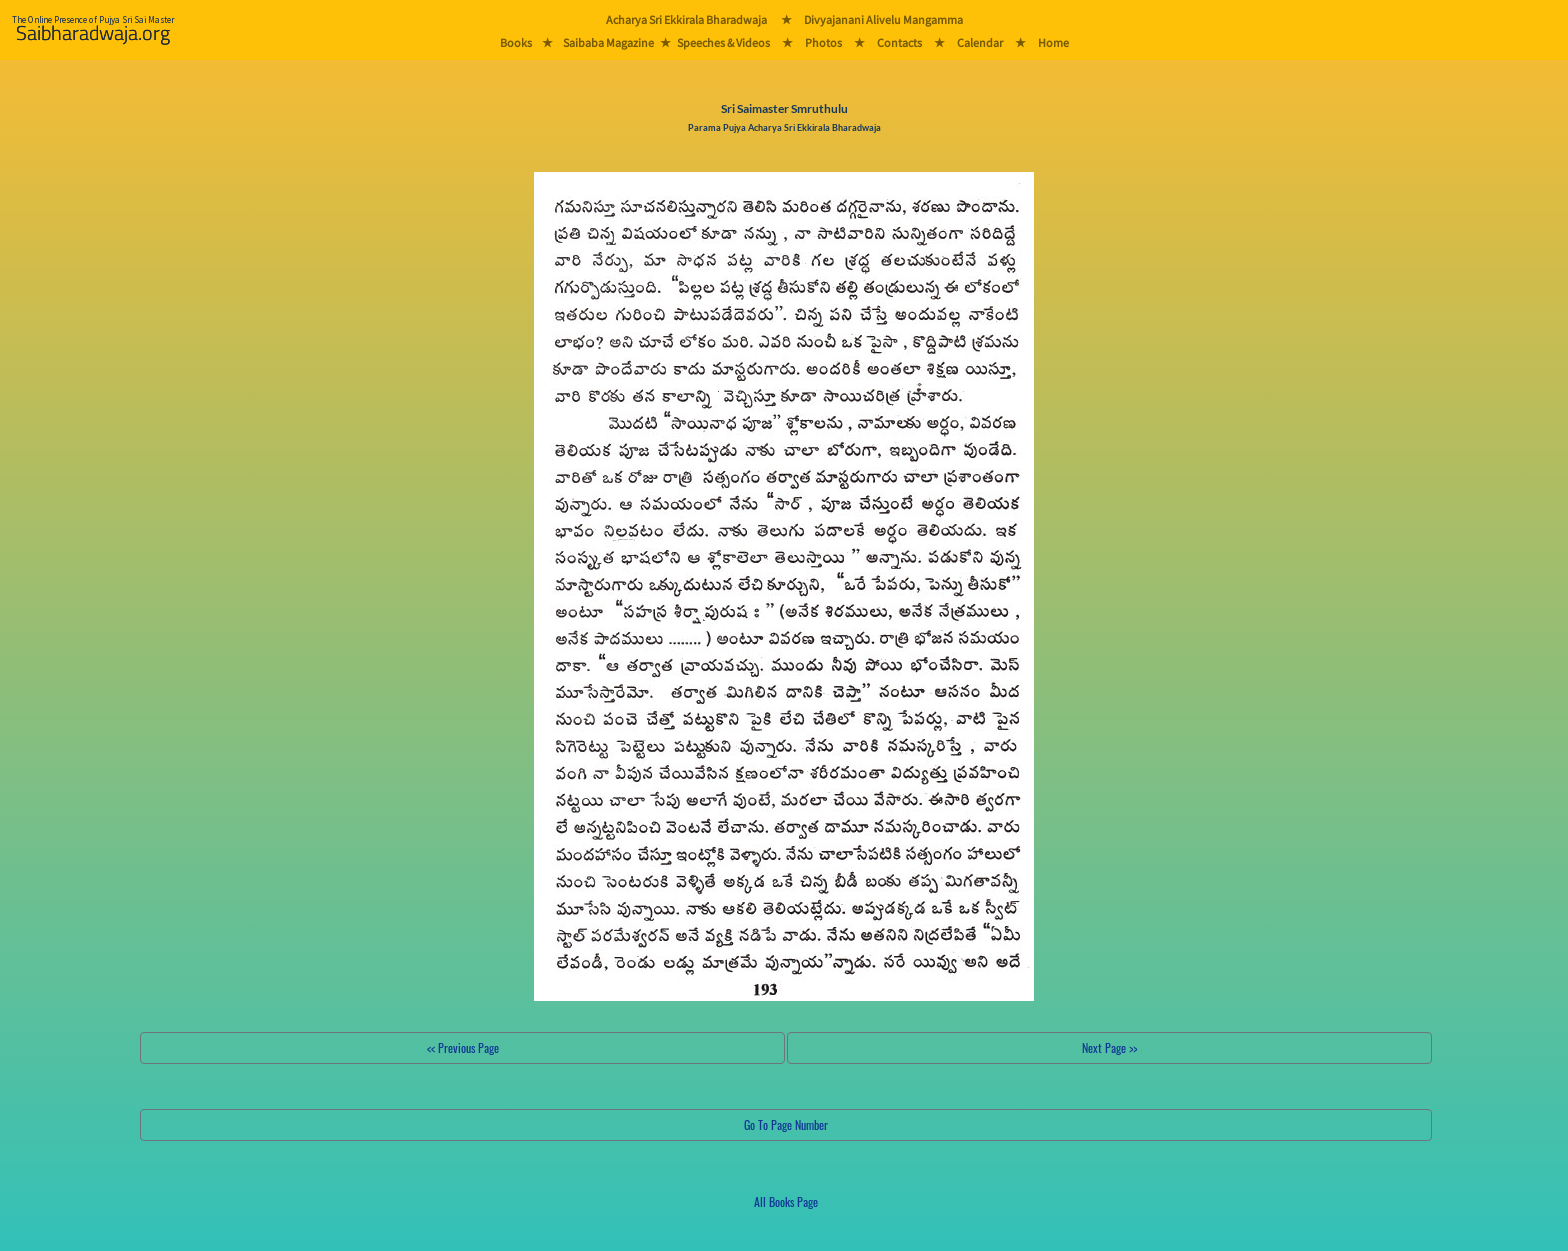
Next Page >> (1109, 1047)
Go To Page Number (786, 1124)
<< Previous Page (463, 1047)
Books (516, 42)
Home (1053, 42)
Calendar (980, 42)
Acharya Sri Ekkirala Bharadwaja (686, 19)
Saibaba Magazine (608, 42)
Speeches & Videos (723, 42)
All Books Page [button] (786, 1201)
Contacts (899, 42)
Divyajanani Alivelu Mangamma (883, 19)
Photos (823, 42)
